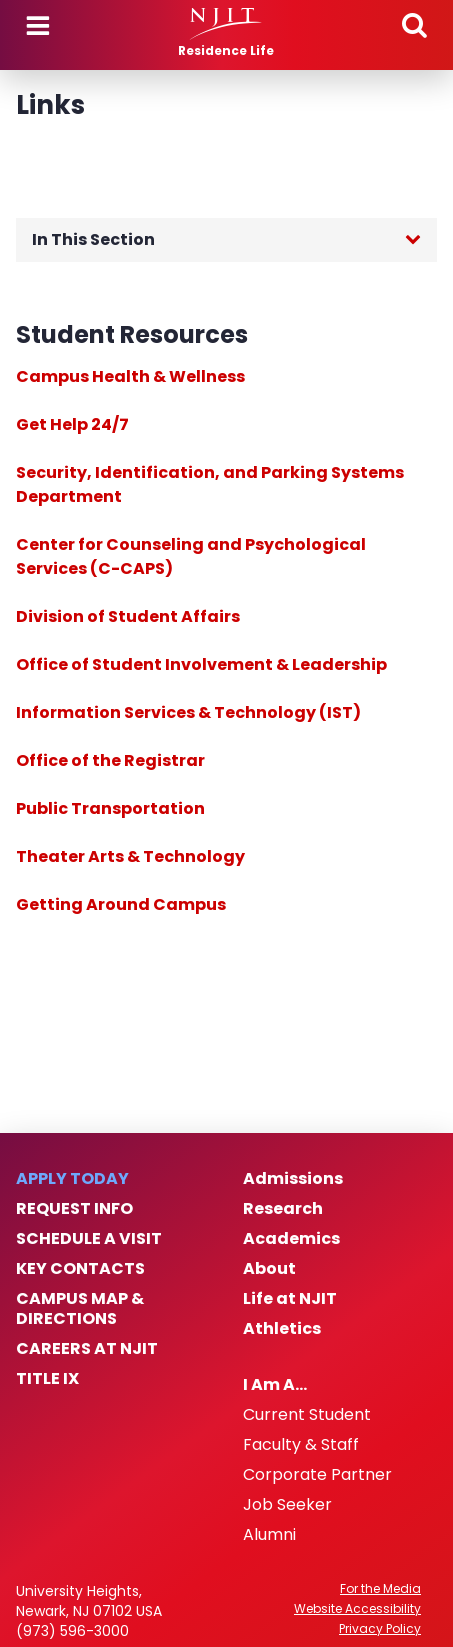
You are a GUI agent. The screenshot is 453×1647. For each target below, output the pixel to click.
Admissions (293, 1179)
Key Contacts (80, 1269)
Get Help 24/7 (72, 424)
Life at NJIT (290, 1299)
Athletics (282, 1329)
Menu (38, 26)
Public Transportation (110, 808)
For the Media (380, 1589)
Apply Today (72, 1179)
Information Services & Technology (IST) (188, 712)
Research (283, 1209)
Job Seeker (287, 1505)
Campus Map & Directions (80, 1309)
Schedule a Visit (89, 1239)
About (269, 1269)
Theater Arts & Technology (130, 856)
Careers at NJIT (87, 1349)
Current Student (307, 1415)
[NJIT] (226, 24)
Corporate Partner (317, 1475)
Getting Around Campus (121, 904)
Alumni (269, 1535)
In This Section (93, 239)
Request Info (74, 1209)
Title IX (47, 1379)
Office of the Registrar (110, 760)
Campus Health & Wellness (130, 376)
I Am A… (275, 1385)
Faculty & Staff (301, 1445)
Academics (291, 1239)
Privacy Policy (380, 1629)
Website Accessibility (357, 1609)
